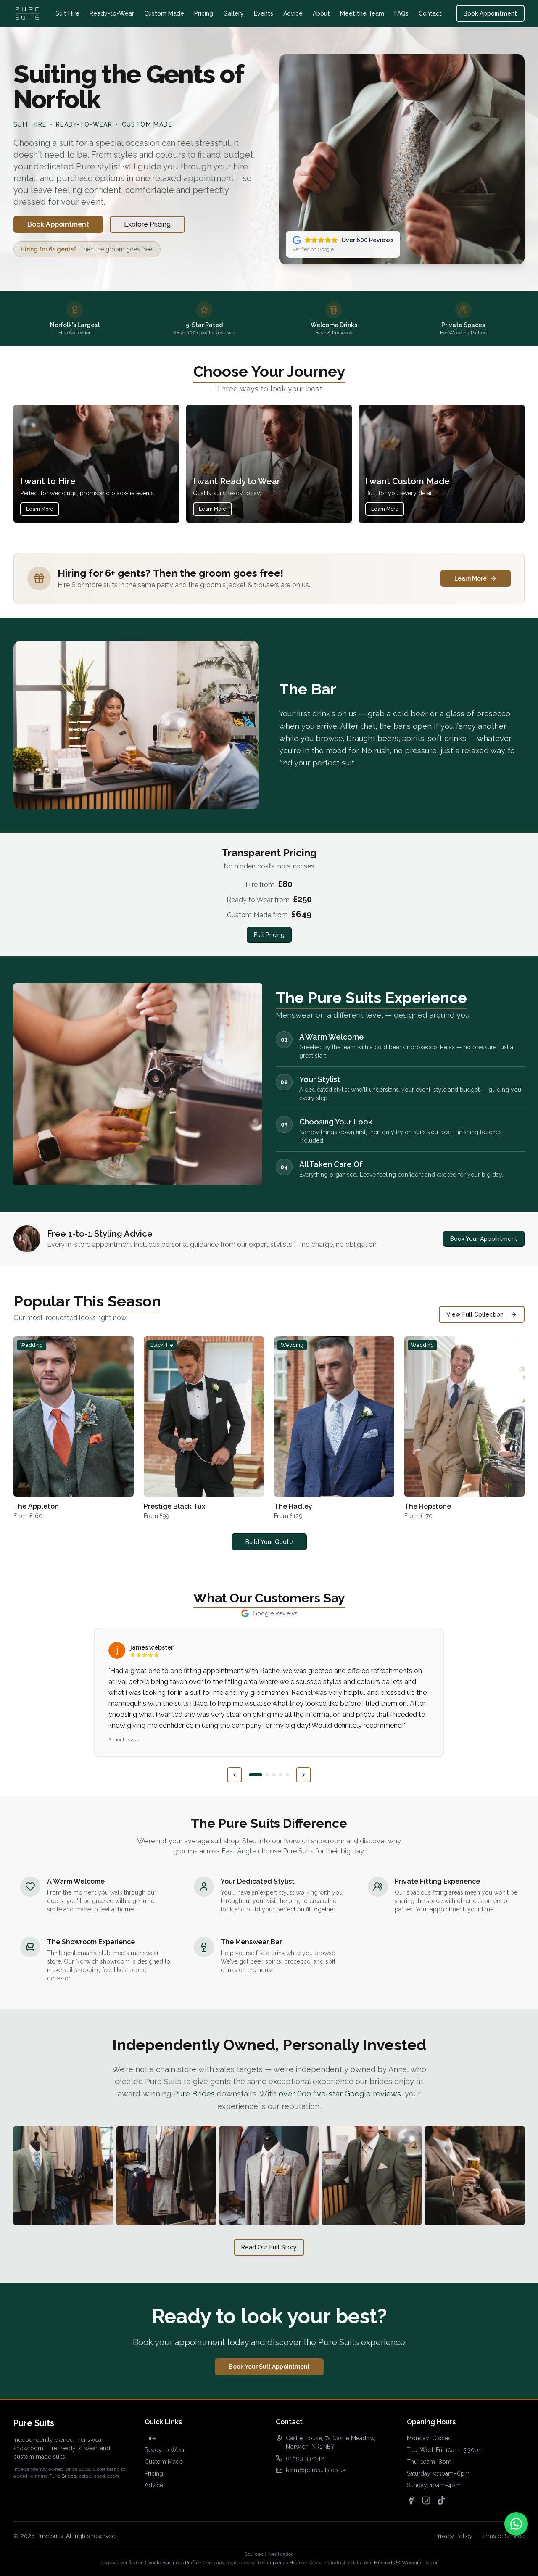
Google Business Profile (172, 2562)
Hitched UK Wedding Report (406, 2562)
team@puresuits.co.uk (315, 2470)
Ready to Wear (165, 2450)
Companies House (283, 2562)
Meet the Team (362, 13)
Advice (293, 13)
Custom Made (164, 13)
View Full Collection (481, 1314)
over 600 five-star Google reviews (340, 2093)
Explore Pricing (147, 224)
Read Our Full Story (269, 2247)
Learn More (39, 509)
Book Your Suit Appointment (269, 2366)
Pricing (203, 13)
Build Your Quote (269, 1542)
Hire (150, 2438)
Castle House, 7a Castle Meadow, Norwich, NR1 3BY (330, 2442)
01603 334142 (305, 2458)
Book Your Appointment (483, 1238)
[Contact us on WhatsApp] (516, 2524)
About (321, 13)
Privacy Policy (453, 2536)
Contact (430, 13)
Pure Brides (194, 2093)
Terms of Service (502, 2536)
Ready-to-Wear (112, 13)
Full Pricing (269, 935)
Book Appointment (490, 13)
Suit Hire (67, 13)
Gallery (233, 13)
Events (263, 13)
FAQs (401, 13)
